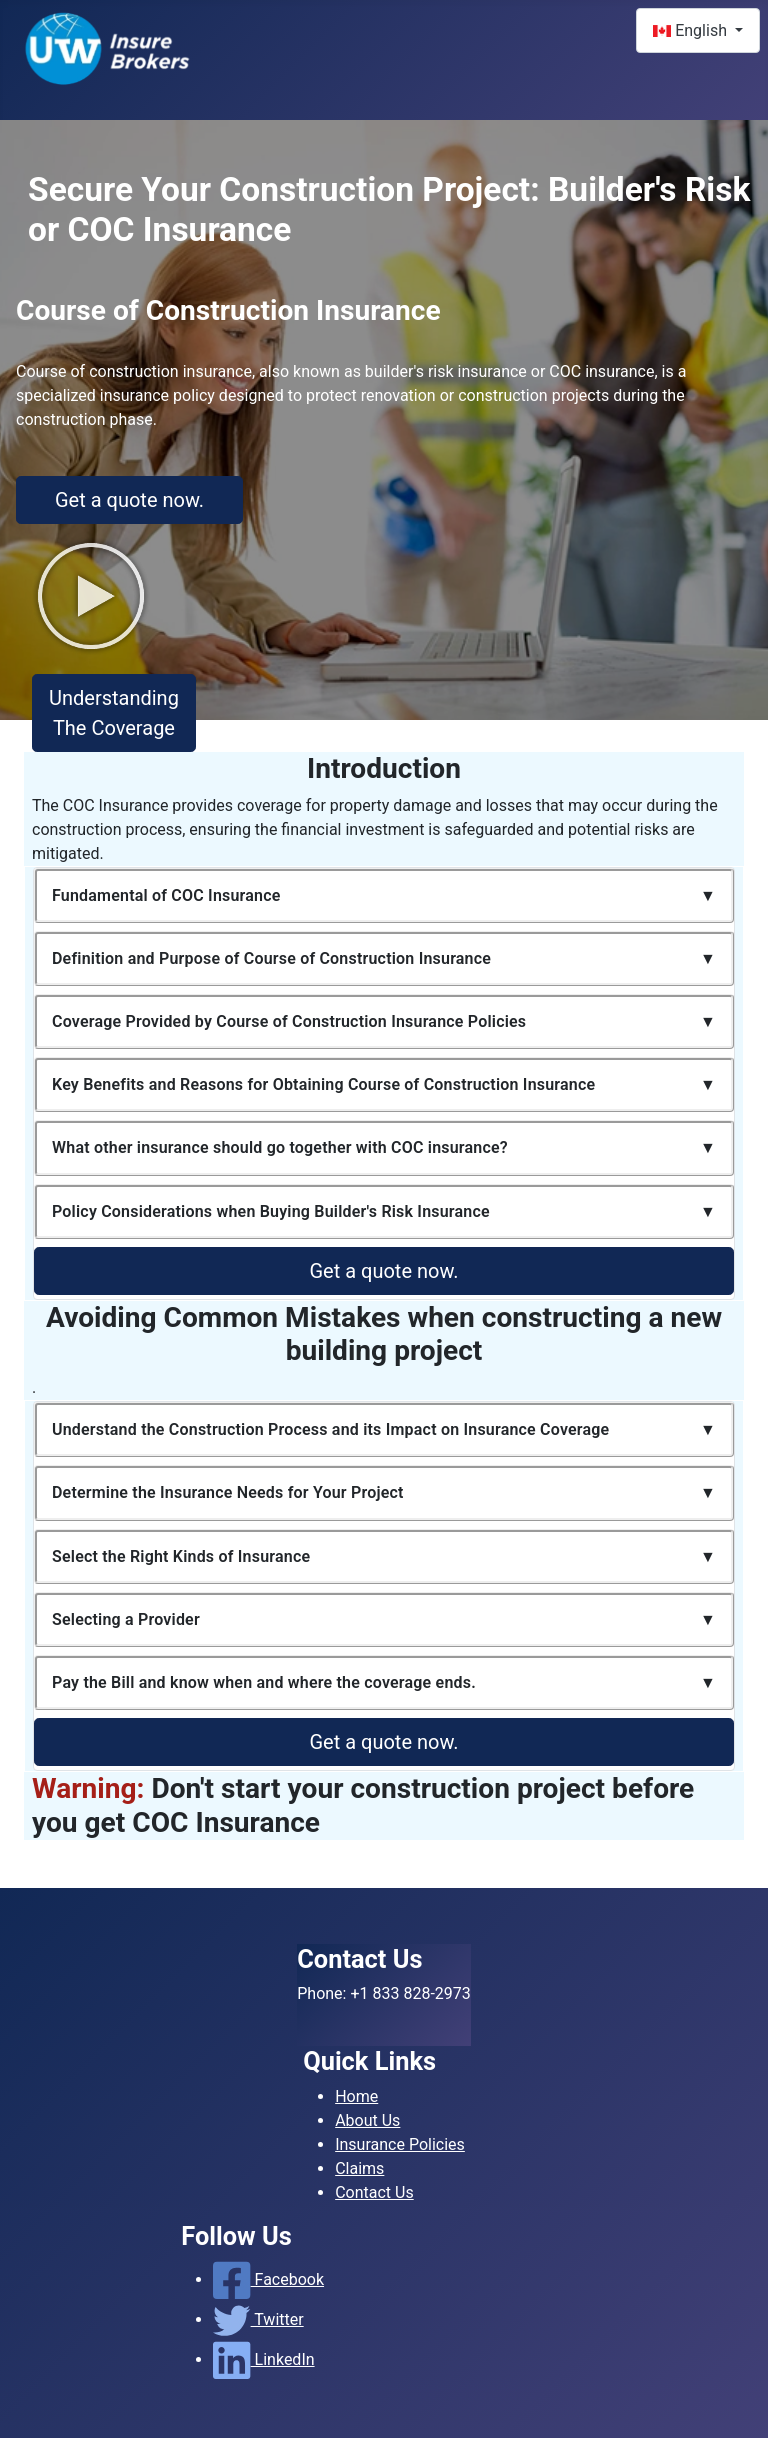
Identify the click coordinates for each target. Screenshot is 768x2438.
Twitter (258, 2319)
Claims (359, 2168)
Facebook (268, 2279)
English (692, 30)
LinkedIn (263, 2359)
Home (356, 2096)
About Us (367, 2120)
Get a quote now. (129, 500)
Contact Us (374, 2192)
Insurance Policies (400, 2144)
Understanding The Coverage (114, 713)
